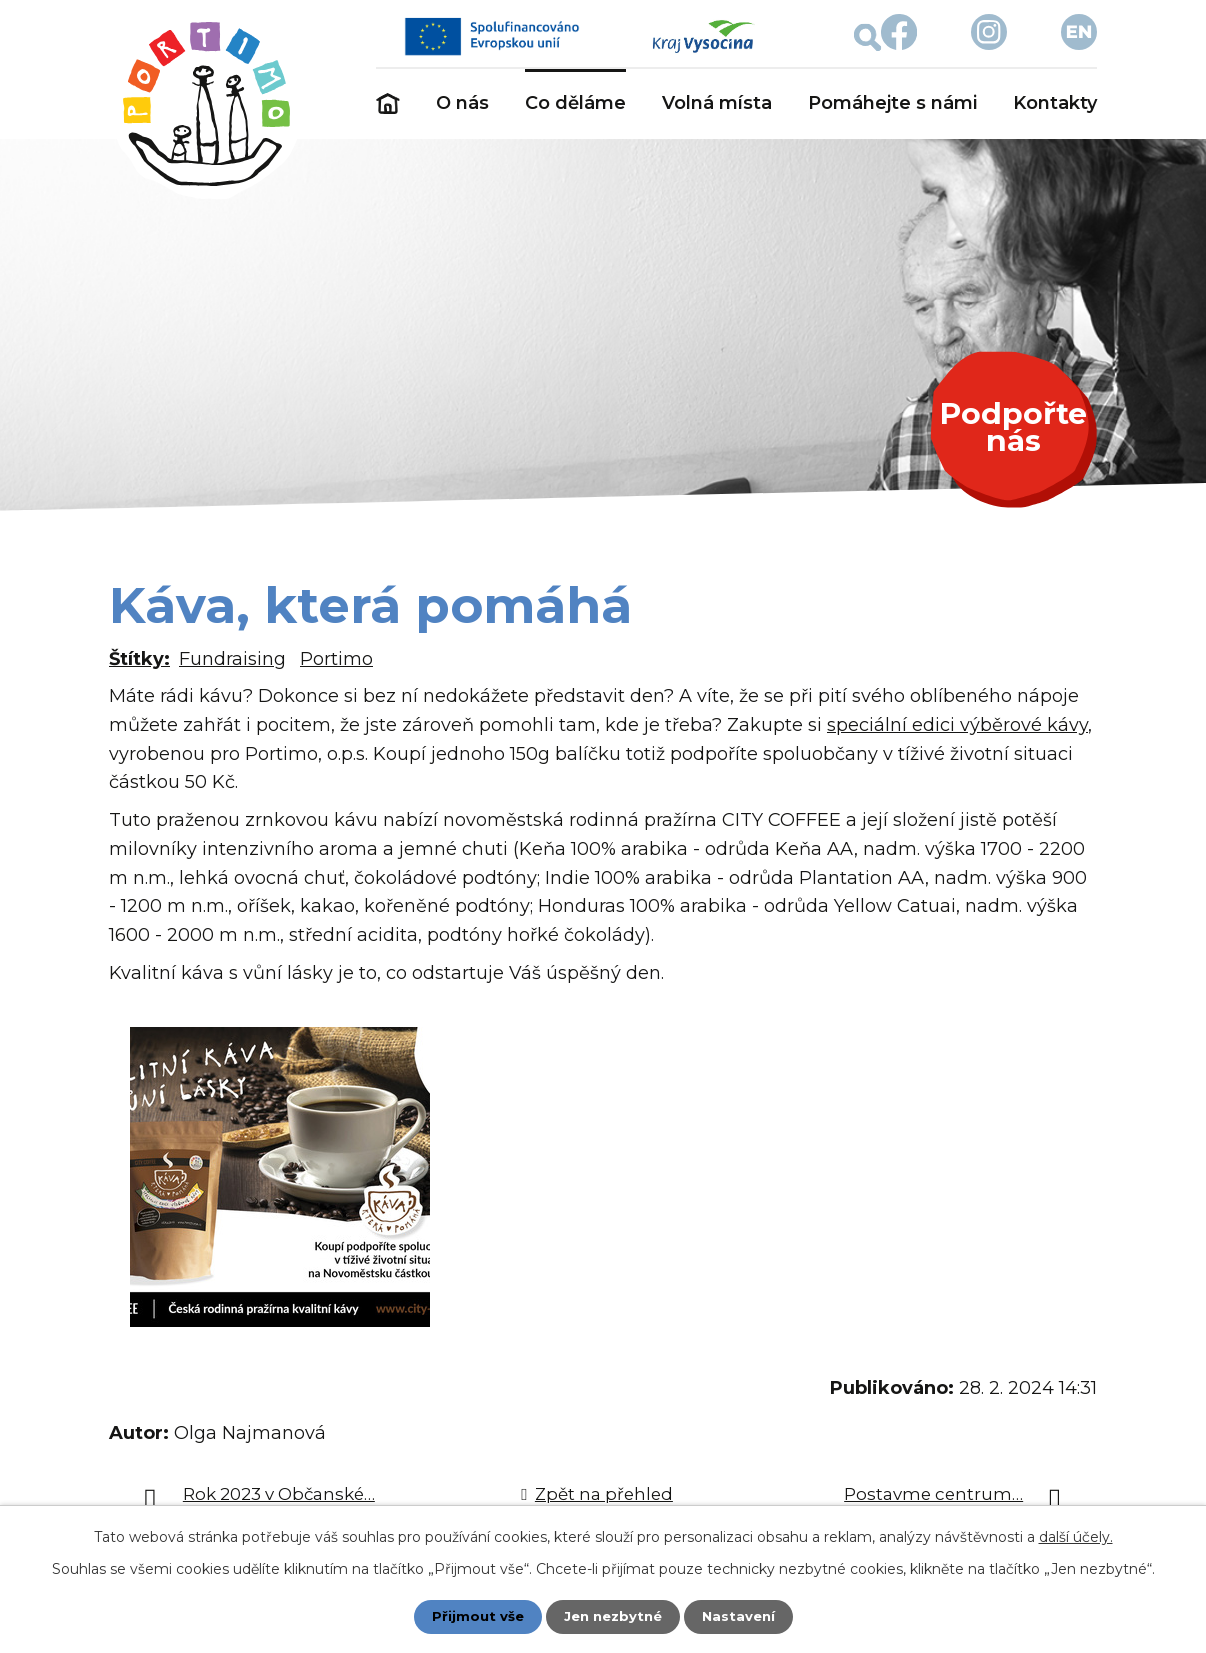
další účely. (1076, 1536)
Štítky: (139, 659)
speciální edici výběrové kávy (957, 725)
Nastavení (743, 1616)
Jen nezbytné (612, 1616)
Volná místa (717, 103)
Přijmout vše (473, 1616)
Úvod (388, 104)
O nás (462, 103)
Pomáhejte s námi (892, 103)
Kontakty (1055, 103)
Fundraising (232, 659)
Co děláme (575, 103)
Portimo (336, 659)
